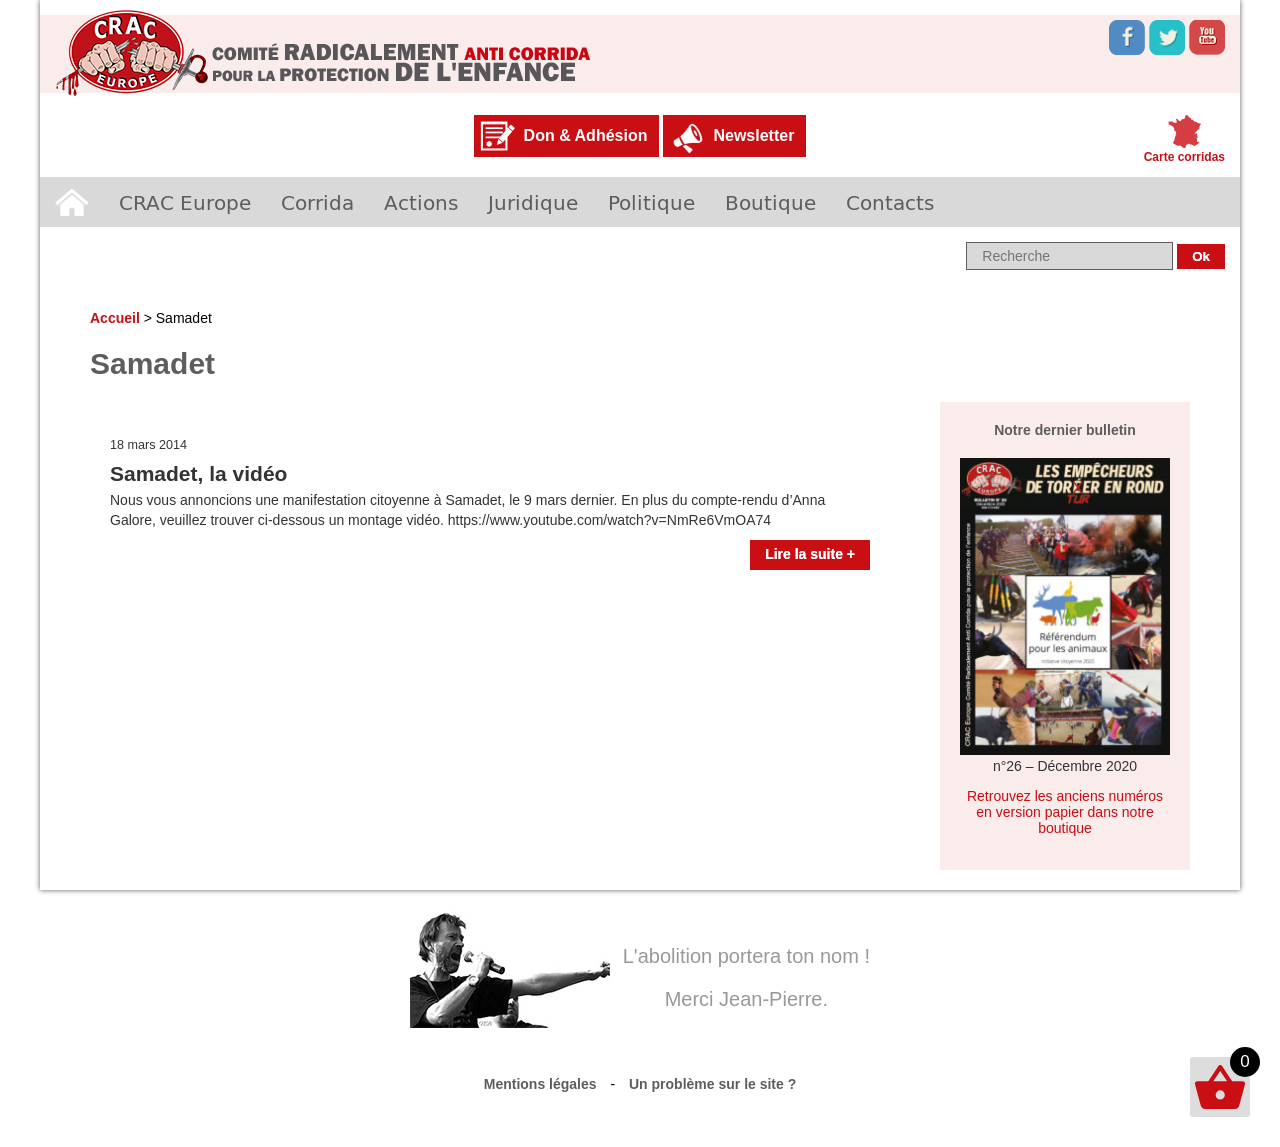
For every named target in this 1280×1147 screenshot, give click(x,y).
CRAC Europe (185, 202)
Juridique (533, 202)
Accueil (72, 202)
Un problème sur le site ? (712, 1084)
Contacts (890, 202)
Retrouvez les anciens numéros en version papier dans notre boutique (1065, 812)
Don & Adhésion (586, 135)
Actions (421, 202)
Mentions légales (540, 1084)
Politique (651, 202)
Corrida (317, 202)
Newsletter (753, 135)
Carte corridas (1184, 157)
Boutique (770, 202)
